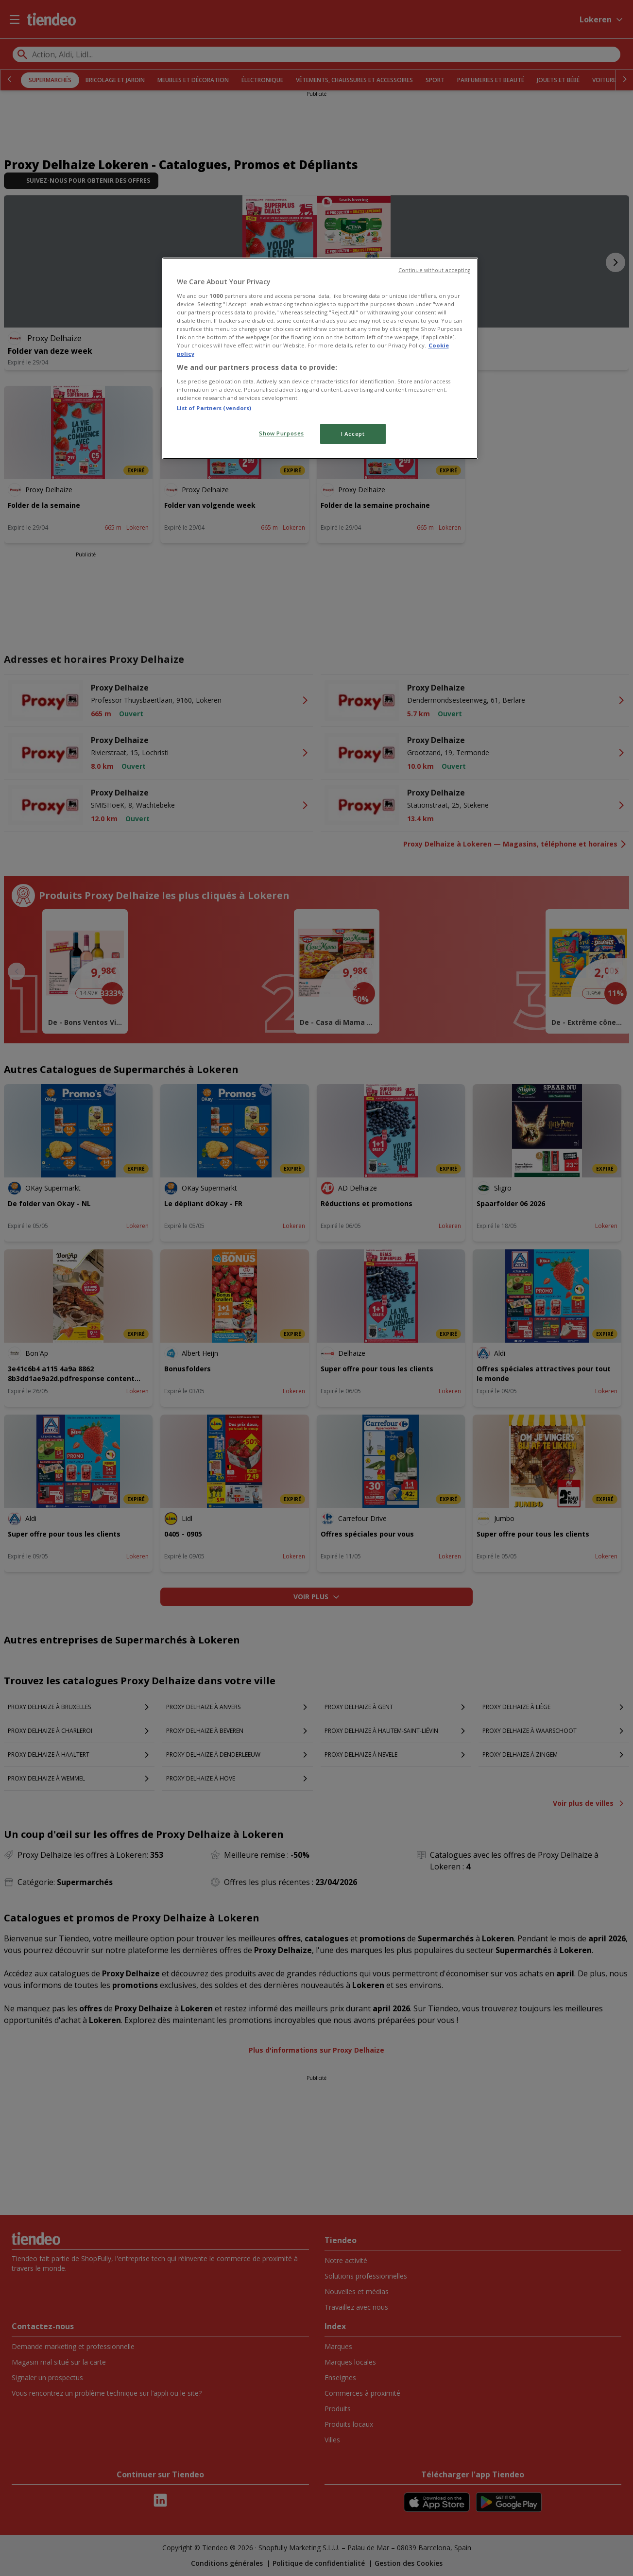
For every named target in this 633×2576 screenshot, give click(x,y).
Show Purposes (281, 433)
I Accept (353, 433)
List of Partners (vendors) (214, 408)
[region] (320, 358)
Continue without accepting (434, 270)
